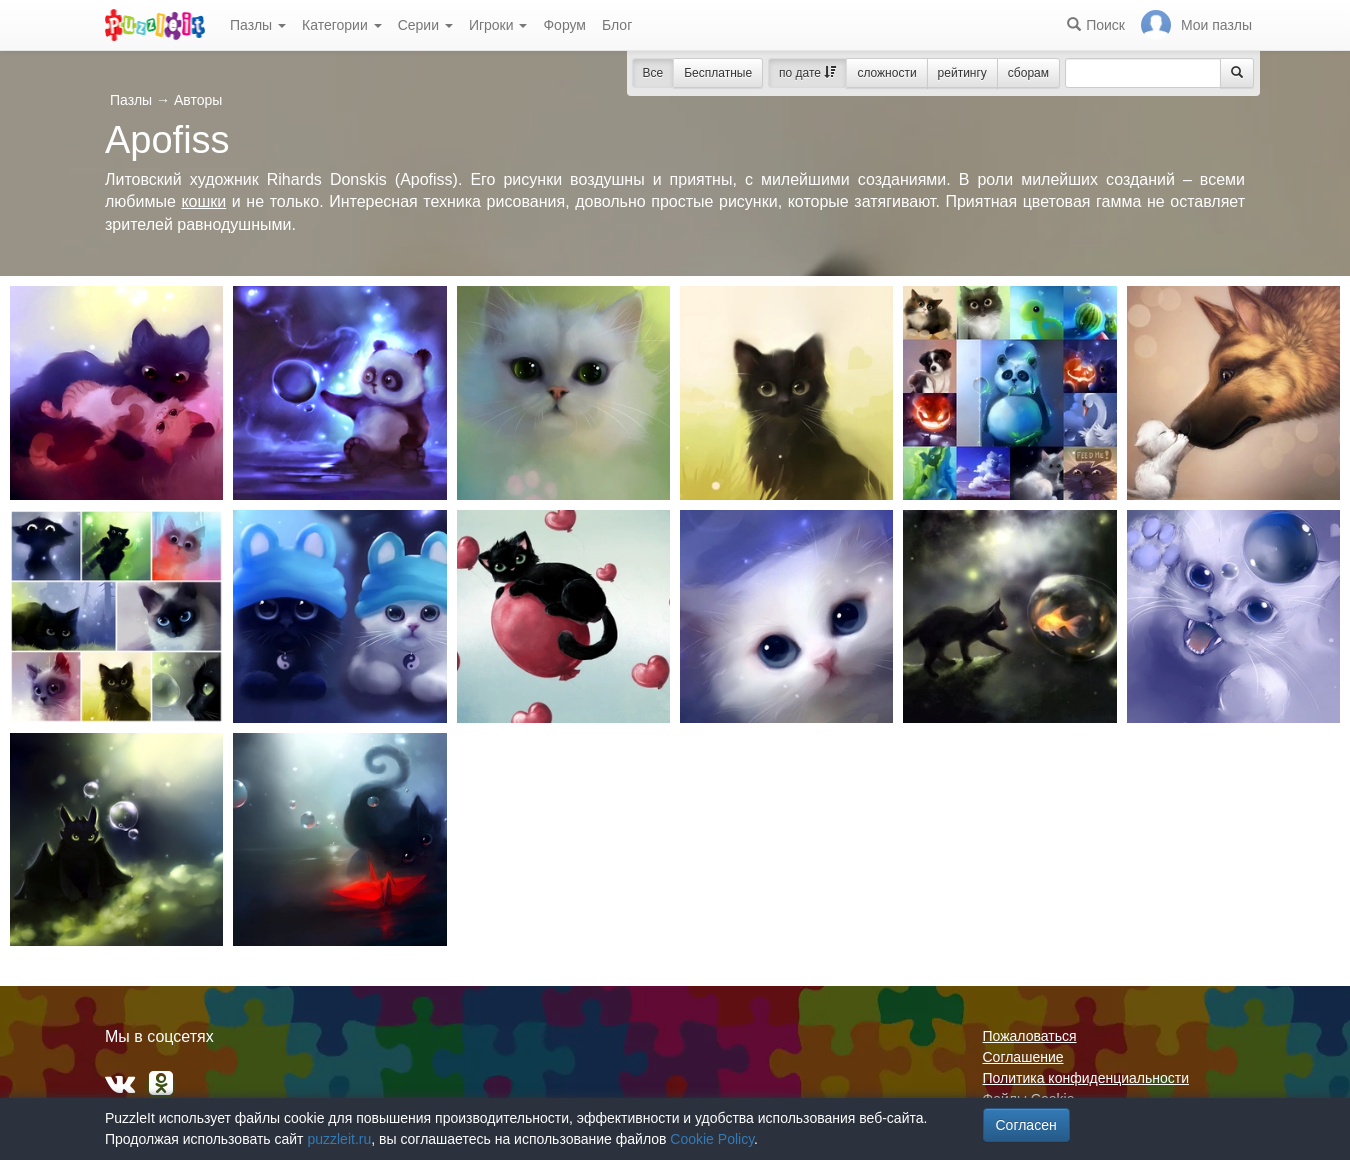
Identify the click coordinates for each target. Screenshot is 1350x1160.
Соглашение (1023, 1057)
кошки (203, 201)
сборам (1028, 73)
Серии (425, 25)
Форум (564, 25)
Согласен (1026, 1125)
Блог (617, 25)
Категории (342, 25)
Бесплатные (718, 73)
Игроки (498, 25)
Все (653, 73)
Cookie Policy (712, 1139)
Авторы (198, 100)
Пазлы (258, 25)
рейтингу (962, 73)
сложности (886, 73)
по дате (807, 73)
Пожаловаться (1030, 1036)
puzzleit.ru (339, 1139)
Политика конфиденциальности (1086, 1078)
